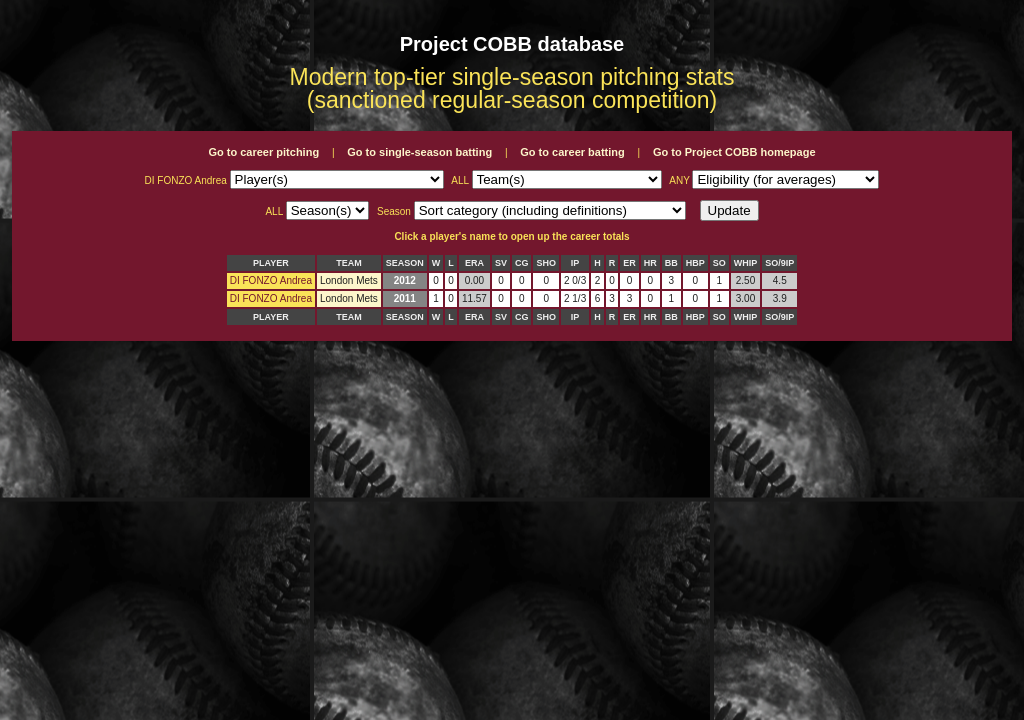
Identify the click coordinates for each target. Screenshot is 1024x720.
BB (671, 263)
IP (575, 263)
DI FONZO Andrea (271, 280)
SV (501, 263)
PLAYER (271, 263)
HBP (695, 263)
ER (629, 263)
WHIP (746, 263)
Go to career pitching (263, 152)
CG (522, 263)
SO (719, 263)
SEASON (405, 263)
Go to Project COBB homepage (734, 152)
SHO (546, 263)
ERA (474, 263)
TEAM (349, 263)
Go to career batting (572, 152)
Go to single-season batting (419, 152)
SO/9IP (779, 263)
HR (650, 263)
